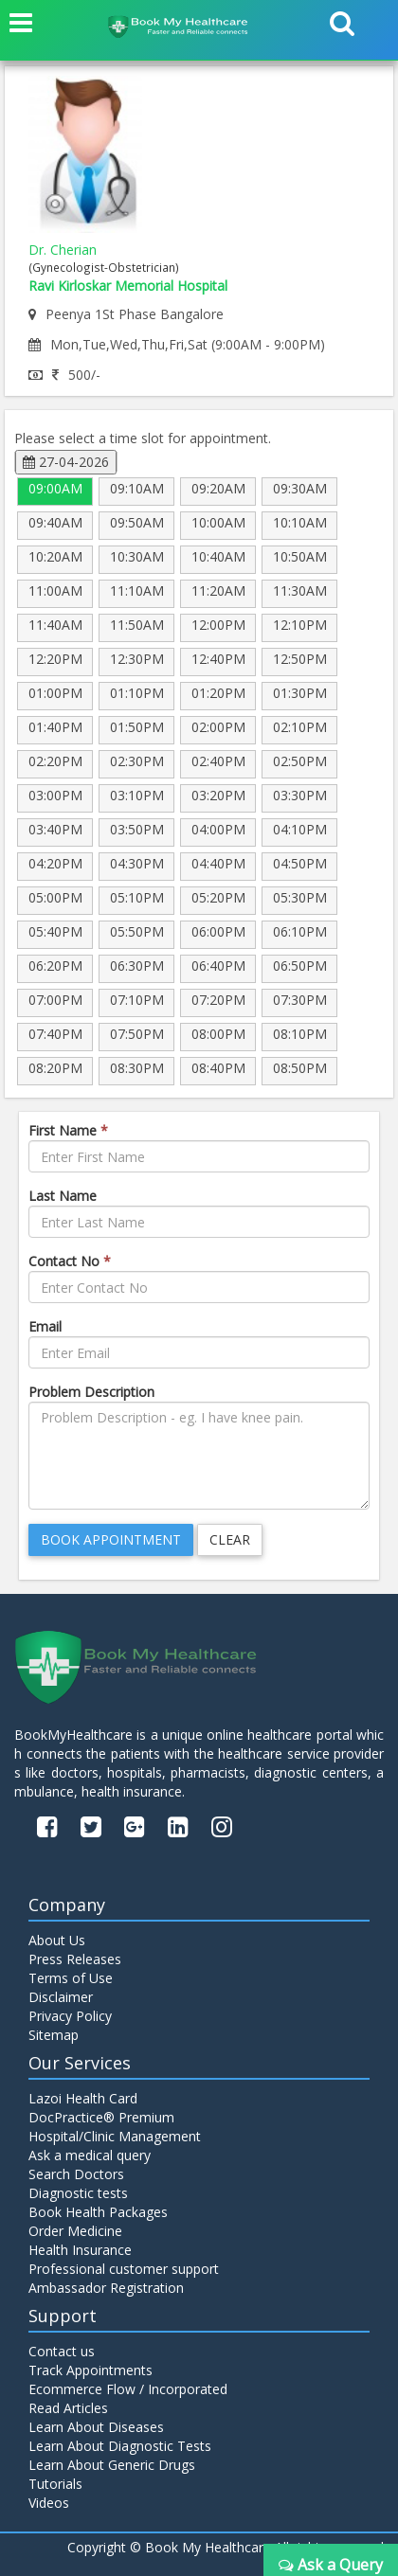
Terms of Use (70, 1978)
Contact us (61, 2351)
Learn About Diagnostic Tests (119, 2446)
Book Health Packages (98, 2212)
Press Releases (74, 1959)
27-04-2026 (66, 462)
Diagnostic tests (78, 2193)
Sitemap (53, 2035)
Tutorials (55, 2484)
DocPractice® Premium (101, 2117)
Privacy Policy (70, 2016)
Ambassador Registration (106, 2288)
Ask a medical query (89, 2155)
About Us (56, 1940)
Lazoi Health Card (82, 2098)
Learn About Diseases (96, 2427)
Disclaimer (60, 1997)
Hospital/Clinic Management (114, 2136)
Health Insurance (80, 2250)
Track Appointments (90, 2370)
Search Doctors (76, 2174)
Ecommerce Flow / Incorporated (127, 2389)
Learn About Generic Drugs (111, 2465)
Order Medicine (75, 2231)
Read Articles (68, 2408)
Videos (48, 2503)
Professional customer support (123, 2269)
